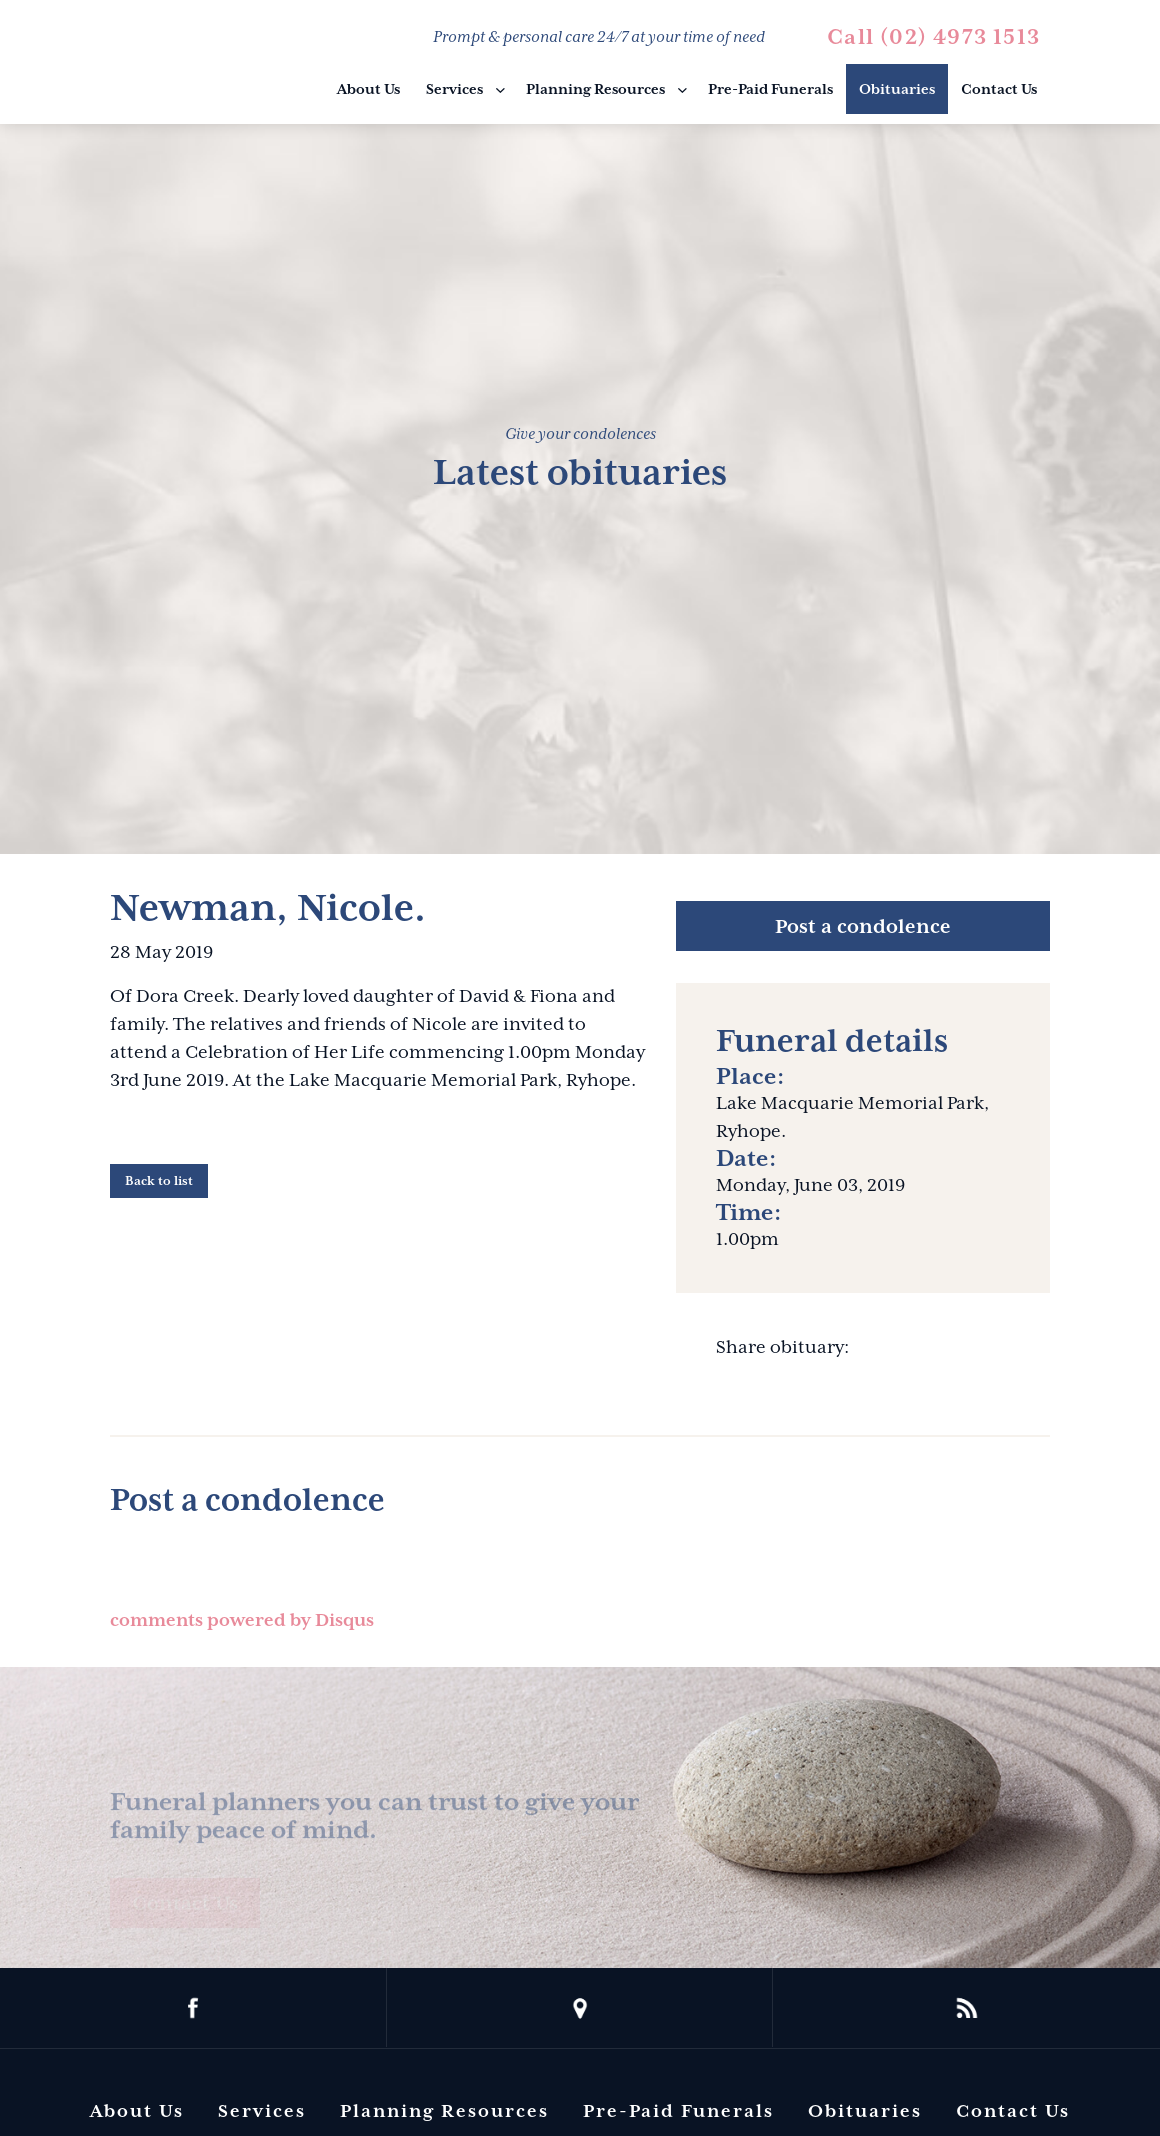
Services (454, 89)
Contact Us (999, 89)
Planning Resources (595, 89)
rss (966, 2008)
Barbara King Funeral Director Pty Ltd (211, 64)
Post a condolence (863, 926)
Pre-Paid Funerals (770, 89)
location (580, 2008)
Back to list (159, 1181)
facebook (193, 2008)
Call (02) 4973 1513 (933, 37)
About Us (368, 89)
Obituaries (897, 89)
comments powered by (242, 1620)
